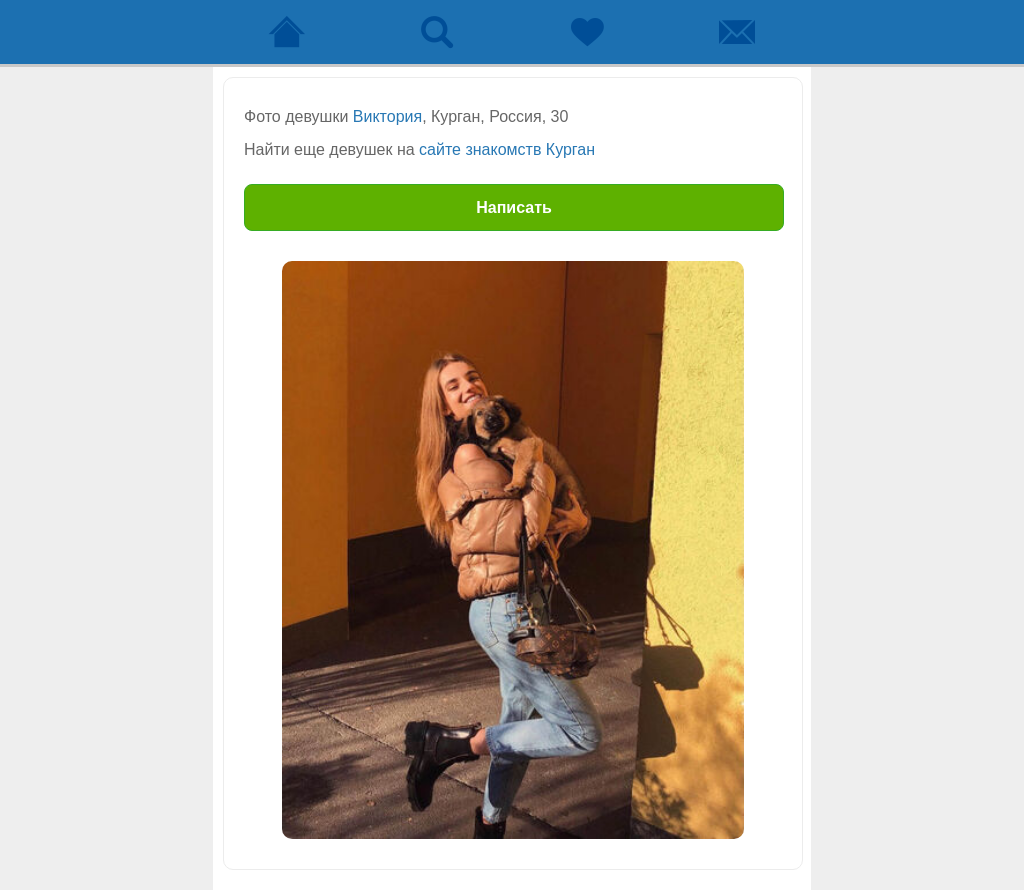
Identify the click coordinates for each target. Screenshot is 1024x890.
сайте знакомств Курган (507, 149)
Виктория (387, 116)
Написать (514, 207)
